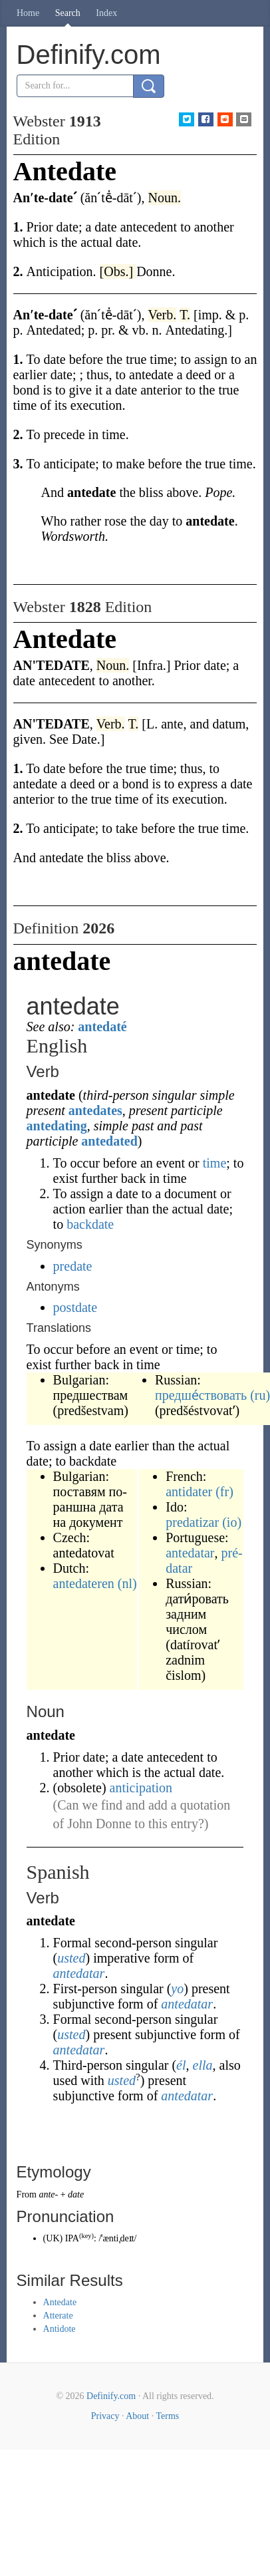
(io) (231, 1522)
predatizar (192, 1522)
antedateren (83, 1583)
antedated (109, 1141)
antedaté (102, 1026)
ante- (48, 2194)
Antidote (59, 2329)
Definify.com (111, 2396)
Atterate (58, 2316)
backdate (90, 1224)
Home (28, 13)
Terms (167, 2416)
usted (71, 1958)
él (181, 2065)
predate (72, 1266)
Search (67, 13)
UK (52, 2238)
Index (106, 13)
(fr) (224, 1491)
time (215, 1163)
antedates (95, 1110)
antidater (189, 1491)
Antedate (60, 2302)
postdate (75, 1307)
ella (203, 2065)
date (76, 2194)
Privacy (105, 2416)
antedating (57, 1125)
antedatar (190, 1552)
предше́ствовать (201, 1395)
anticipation (141, 1787)
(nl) (127, 1583)
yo (177, 1988)
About (137, 2416)
